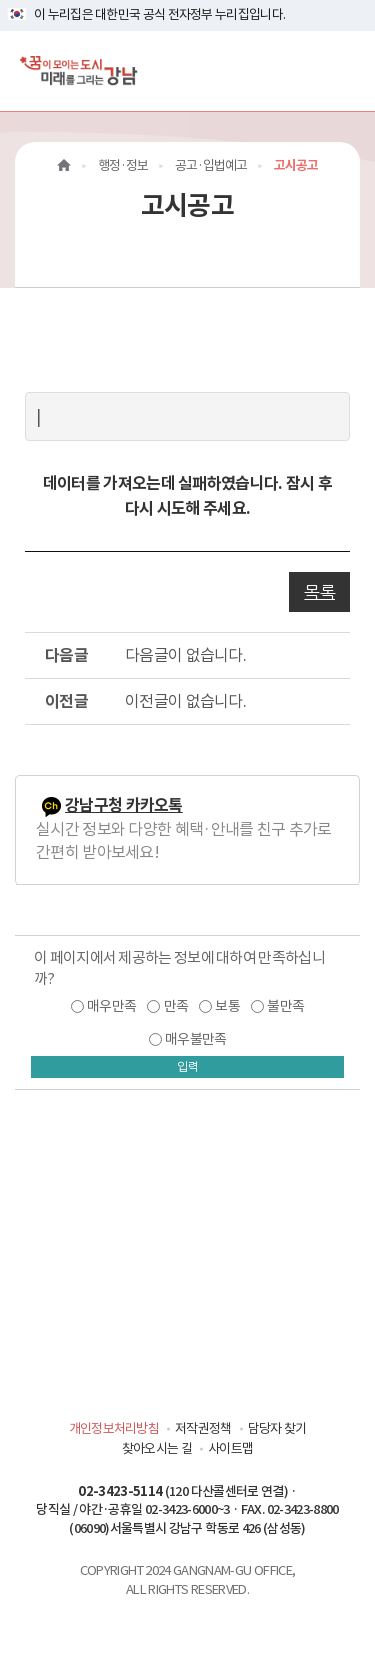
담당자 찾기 (277, 1428)
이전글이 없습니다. (185, 701)
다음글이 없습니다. (185, 655)
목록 (319, 592)
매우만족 (111, 1006)
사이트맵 (230, 1448)
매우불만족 (196, 1039)
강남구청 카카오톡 (124, 805)
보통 (227, 1006)
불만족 (285, 1006)
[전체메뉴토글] (343, 70)
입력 (188, 1066)
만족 (176, 1006)
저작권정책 (203, 1428)
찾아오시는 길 (157, 1448)
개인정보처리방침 (114, 1428)
